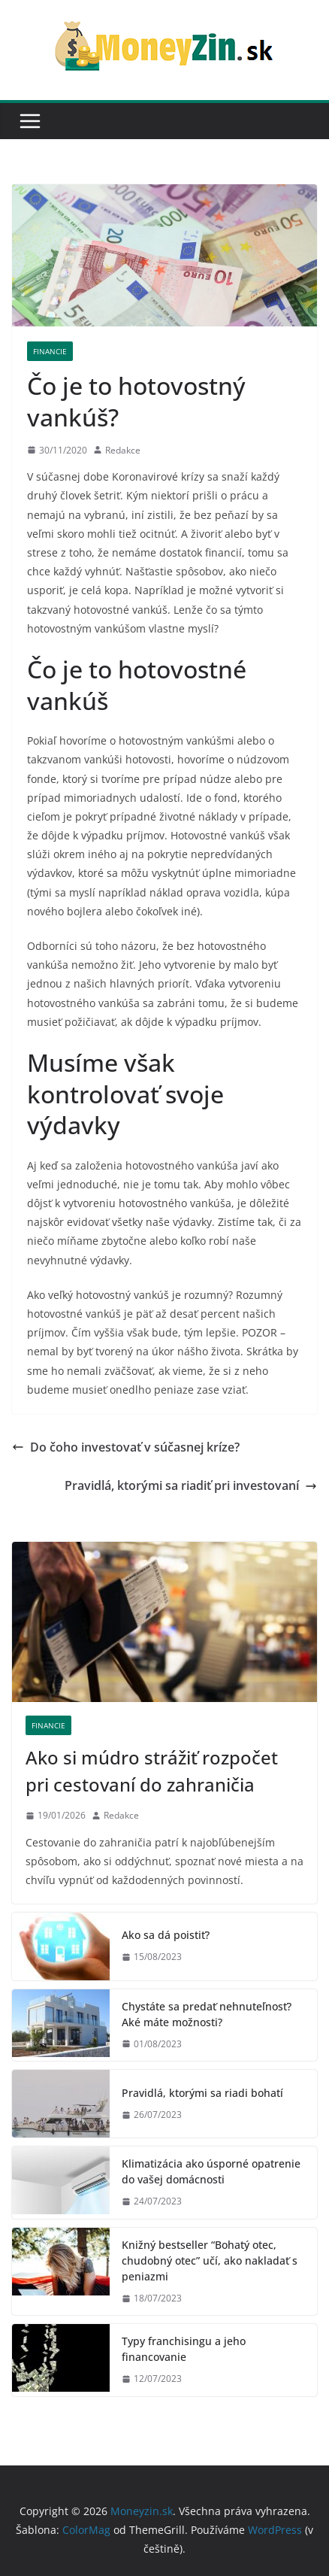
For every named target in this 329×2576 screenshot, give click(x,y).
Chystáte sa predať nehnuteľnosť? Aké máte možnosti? (206, 2014)
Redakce (122, 450)
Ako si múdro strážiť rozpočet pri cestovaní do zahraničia (152, 1771)
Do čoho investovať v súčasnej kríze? (126, 1447)
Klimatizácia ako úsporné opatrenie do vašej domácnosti (211, 2171)
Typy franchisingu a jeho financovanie (184, 2349)
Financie (50, 351)
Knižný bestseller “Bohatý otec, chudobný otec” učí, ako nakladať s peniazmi (209, 2260)
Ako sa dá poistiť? (166, 1935)
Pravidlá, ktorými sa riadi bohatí (202, 2093)
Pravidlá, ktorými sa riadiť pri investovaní (191, 1485)
